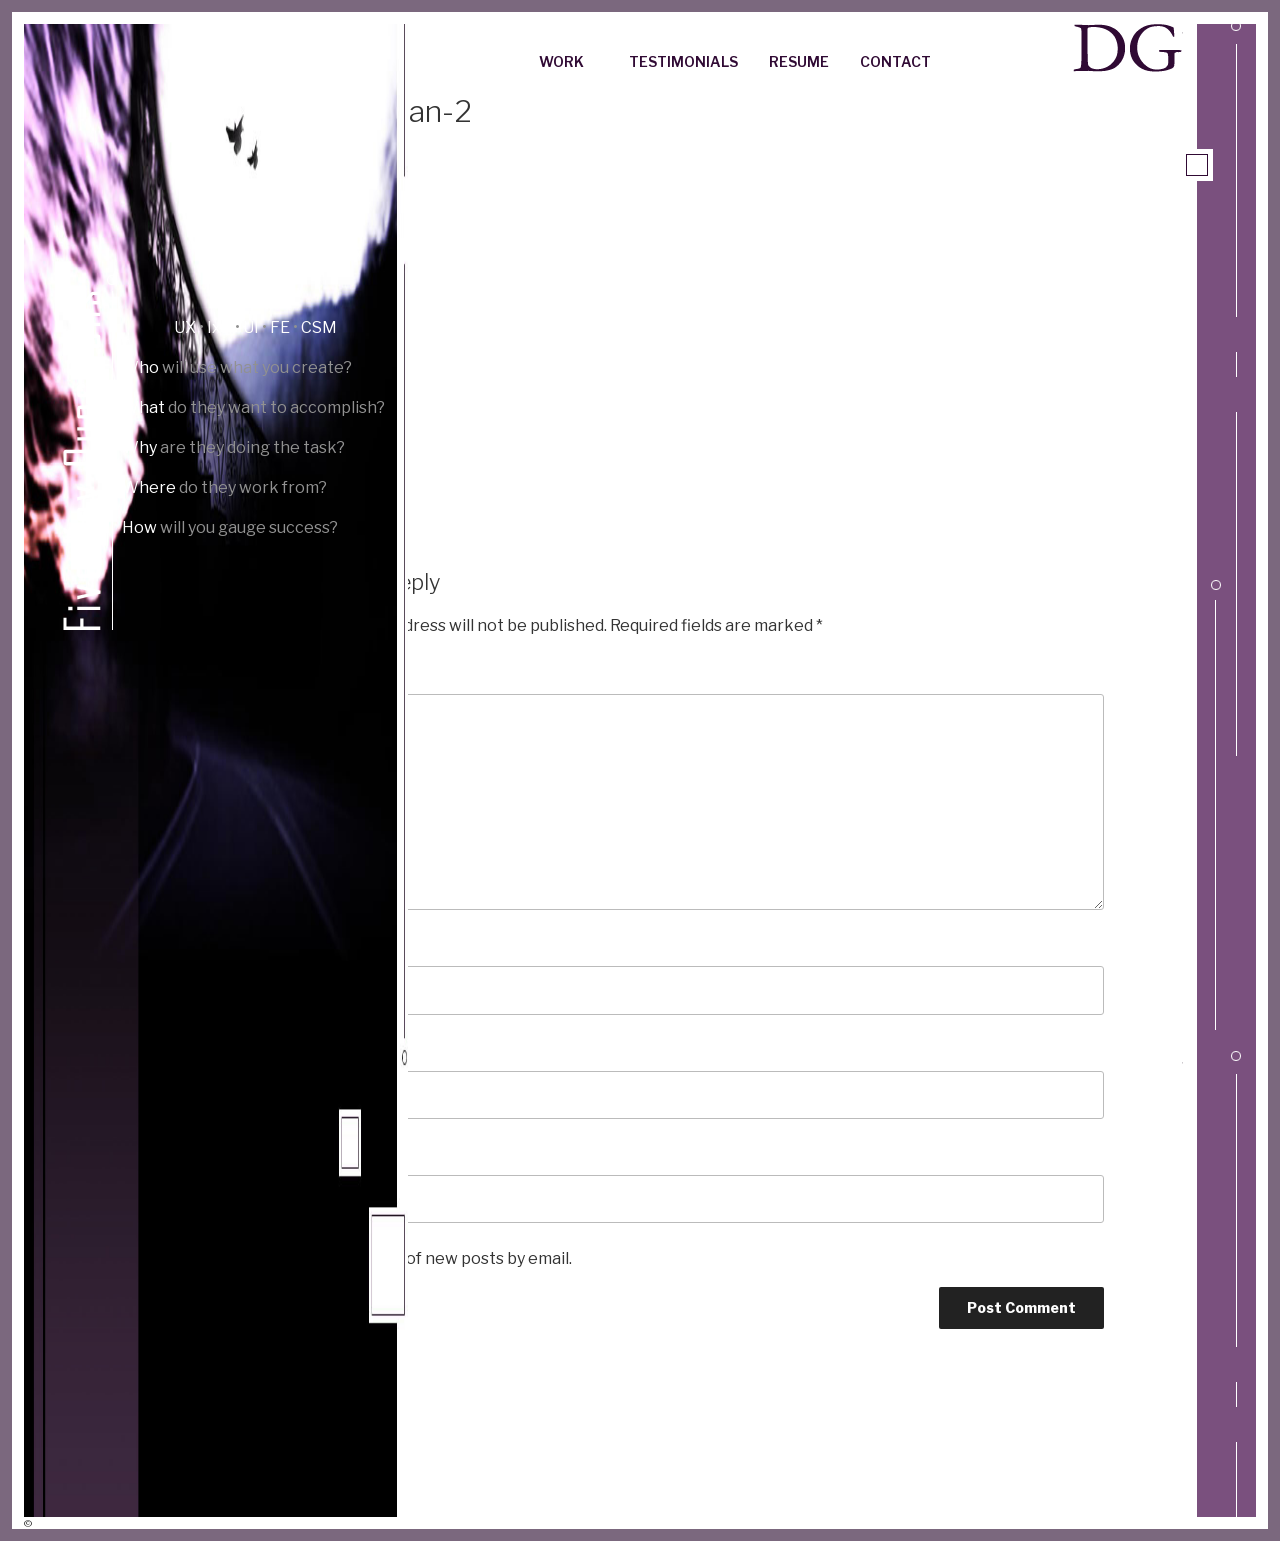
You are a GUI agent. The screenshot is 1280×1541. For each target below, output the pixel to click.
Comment (349, 673)
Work (571, 61)
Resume (799, 61)
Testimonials (683, 61)
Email (332, 1050)
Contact (895, 61)
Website (338, 1154)
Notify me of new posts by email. (450, 1258)
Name (333, 945)
